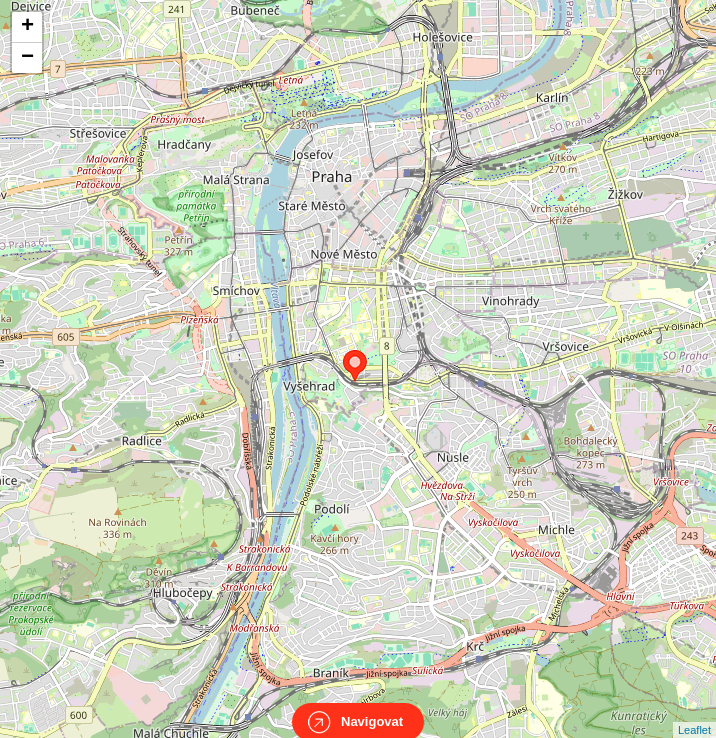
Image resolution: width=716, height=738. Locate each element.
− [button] (27, 58)
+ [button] (27, 27)
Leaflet (694, 712)
